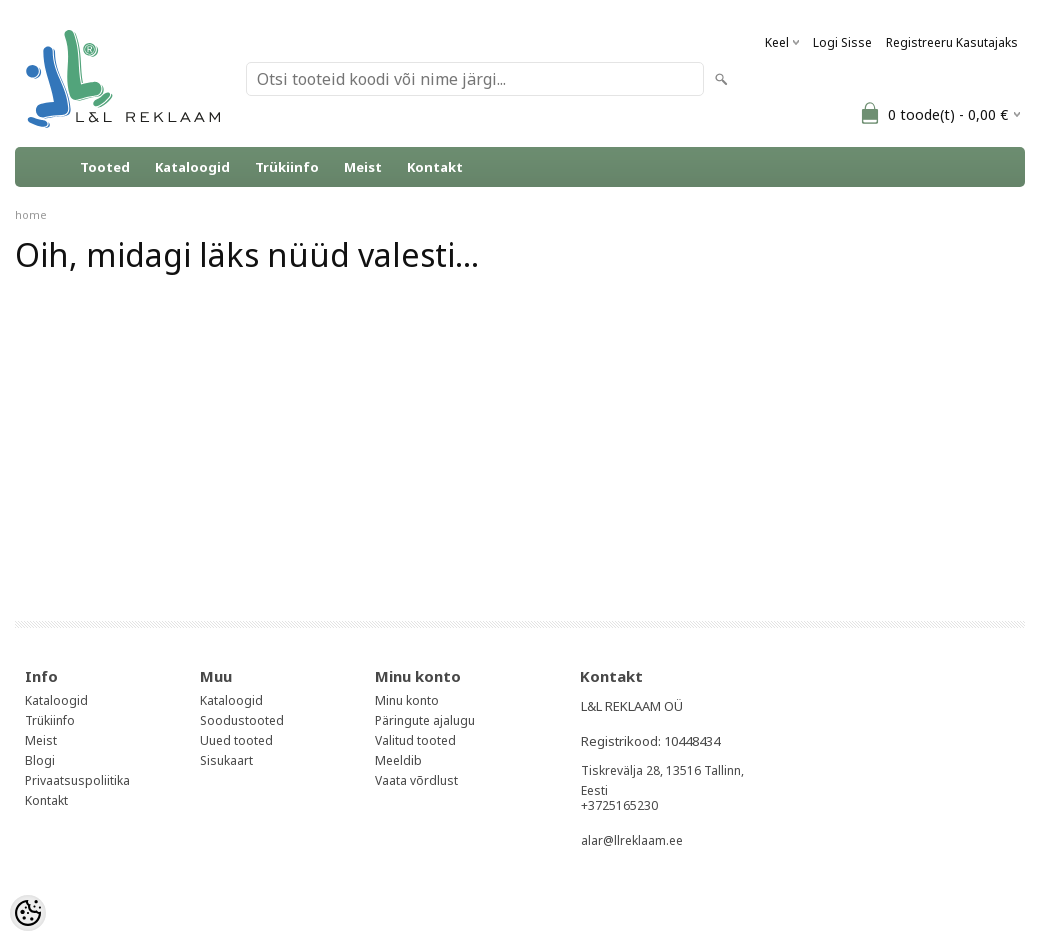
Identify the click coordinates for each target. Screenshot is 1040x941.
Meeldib (398, 760)
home (31, 214)
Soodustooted (242, 720)
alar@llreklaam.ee (632, 840)
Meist (363, 167)
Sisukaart (226, 760)
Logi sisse (842, 42)
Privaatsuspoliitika (77, 780)
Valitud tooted (415, 740)
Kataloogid (192, 167)
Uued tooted (236, 740)
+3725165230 (619, 805)
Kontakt (435, 167)
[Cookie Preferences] (28, 913)
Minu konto (407, 700)
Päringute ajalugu (425, 720)
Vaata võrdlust (416, 780)
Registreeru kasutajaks (952, 42)
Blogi (40, 760)
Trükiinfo (287, 167)
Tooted (105, 167)
